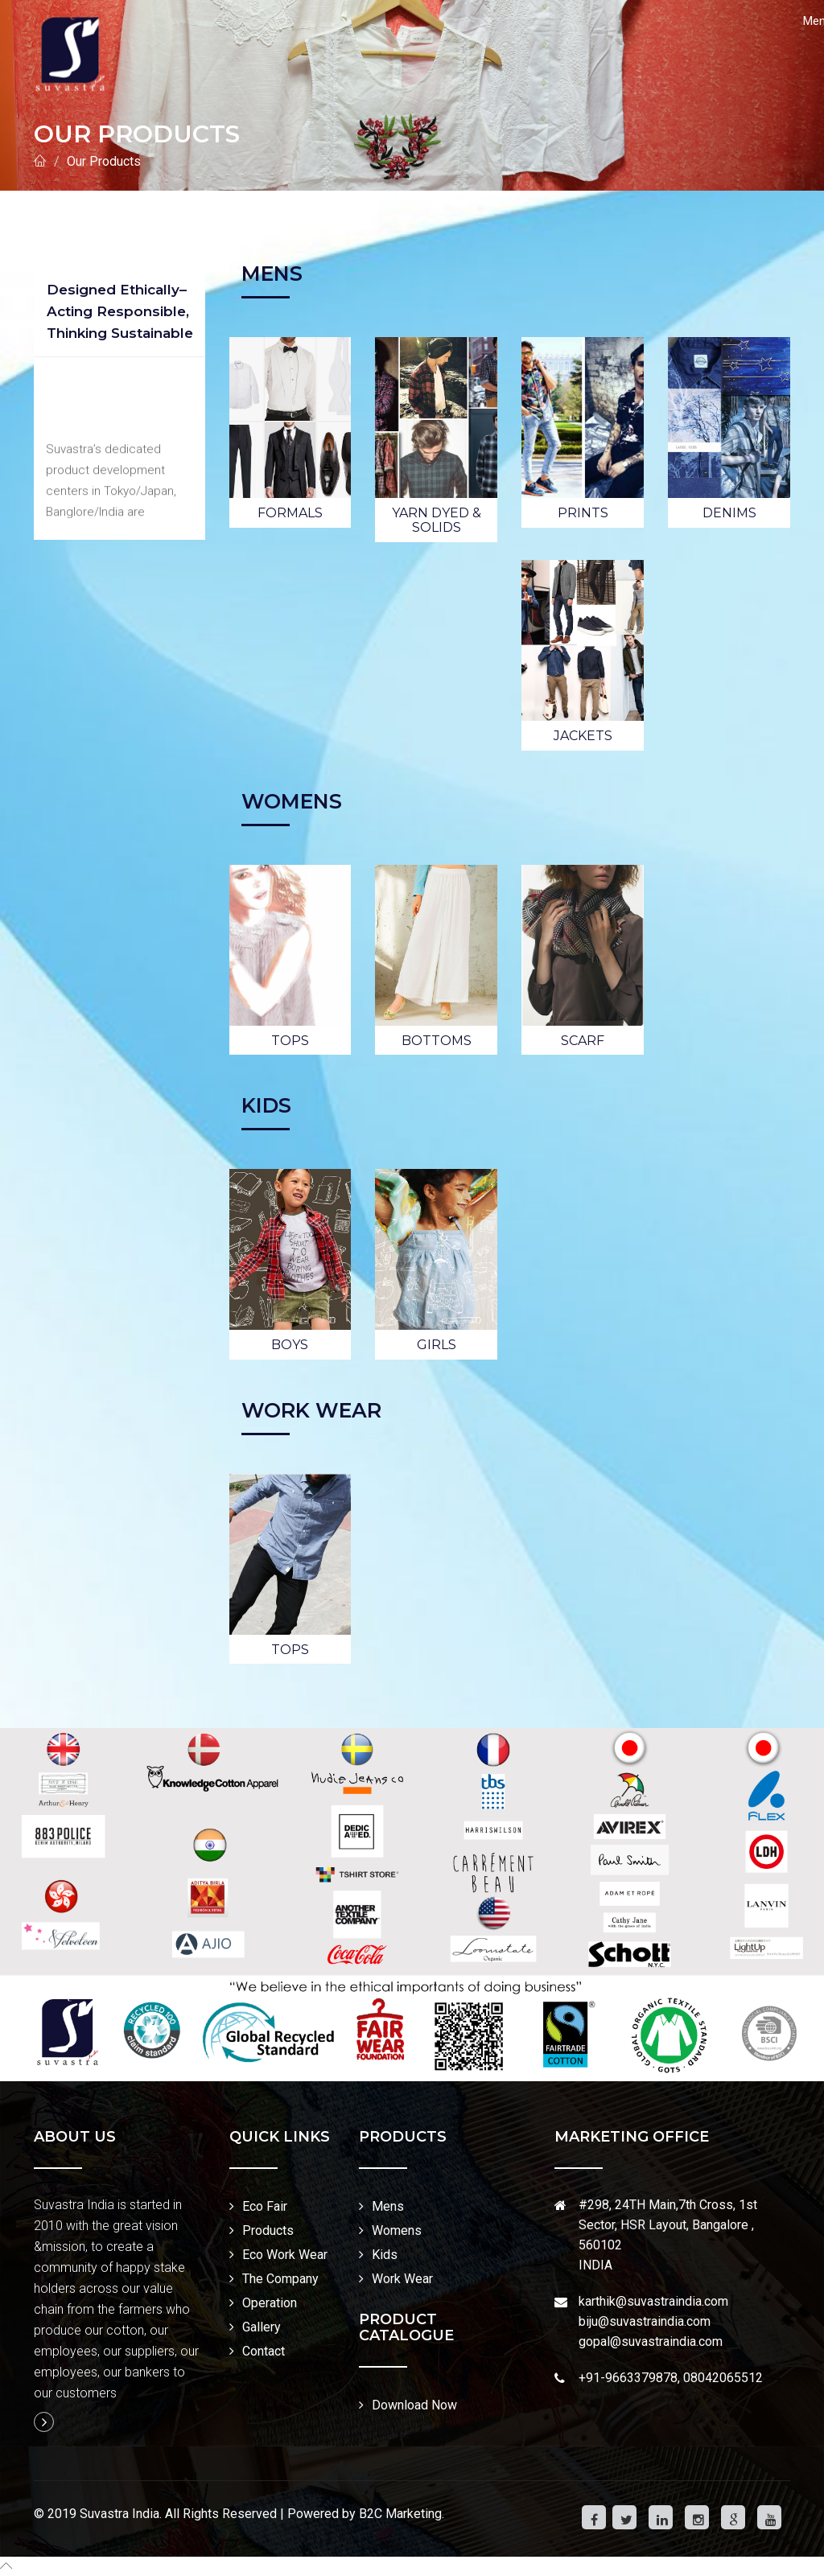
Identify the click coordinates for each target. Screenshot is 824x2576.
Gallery (261, 2327)
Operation (269, 2303)
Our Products (104, 161)
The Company (280, 2278)
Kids (385, 2254)
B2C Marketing (400, 2513)
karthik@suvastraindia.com (653, 2301)
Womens (397, 2230)
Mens (388, 2206)
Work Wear (402, 2278)
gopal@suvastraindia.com (651, 2341)
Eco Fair (264, 2206)
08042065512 (723, 2377)
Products (268, 2230)
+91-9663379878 (628, 2377)
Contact (263, 2351)
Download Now (414, 2405)
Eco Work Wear (285, 2254)
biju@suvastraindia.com (645, 2321)
